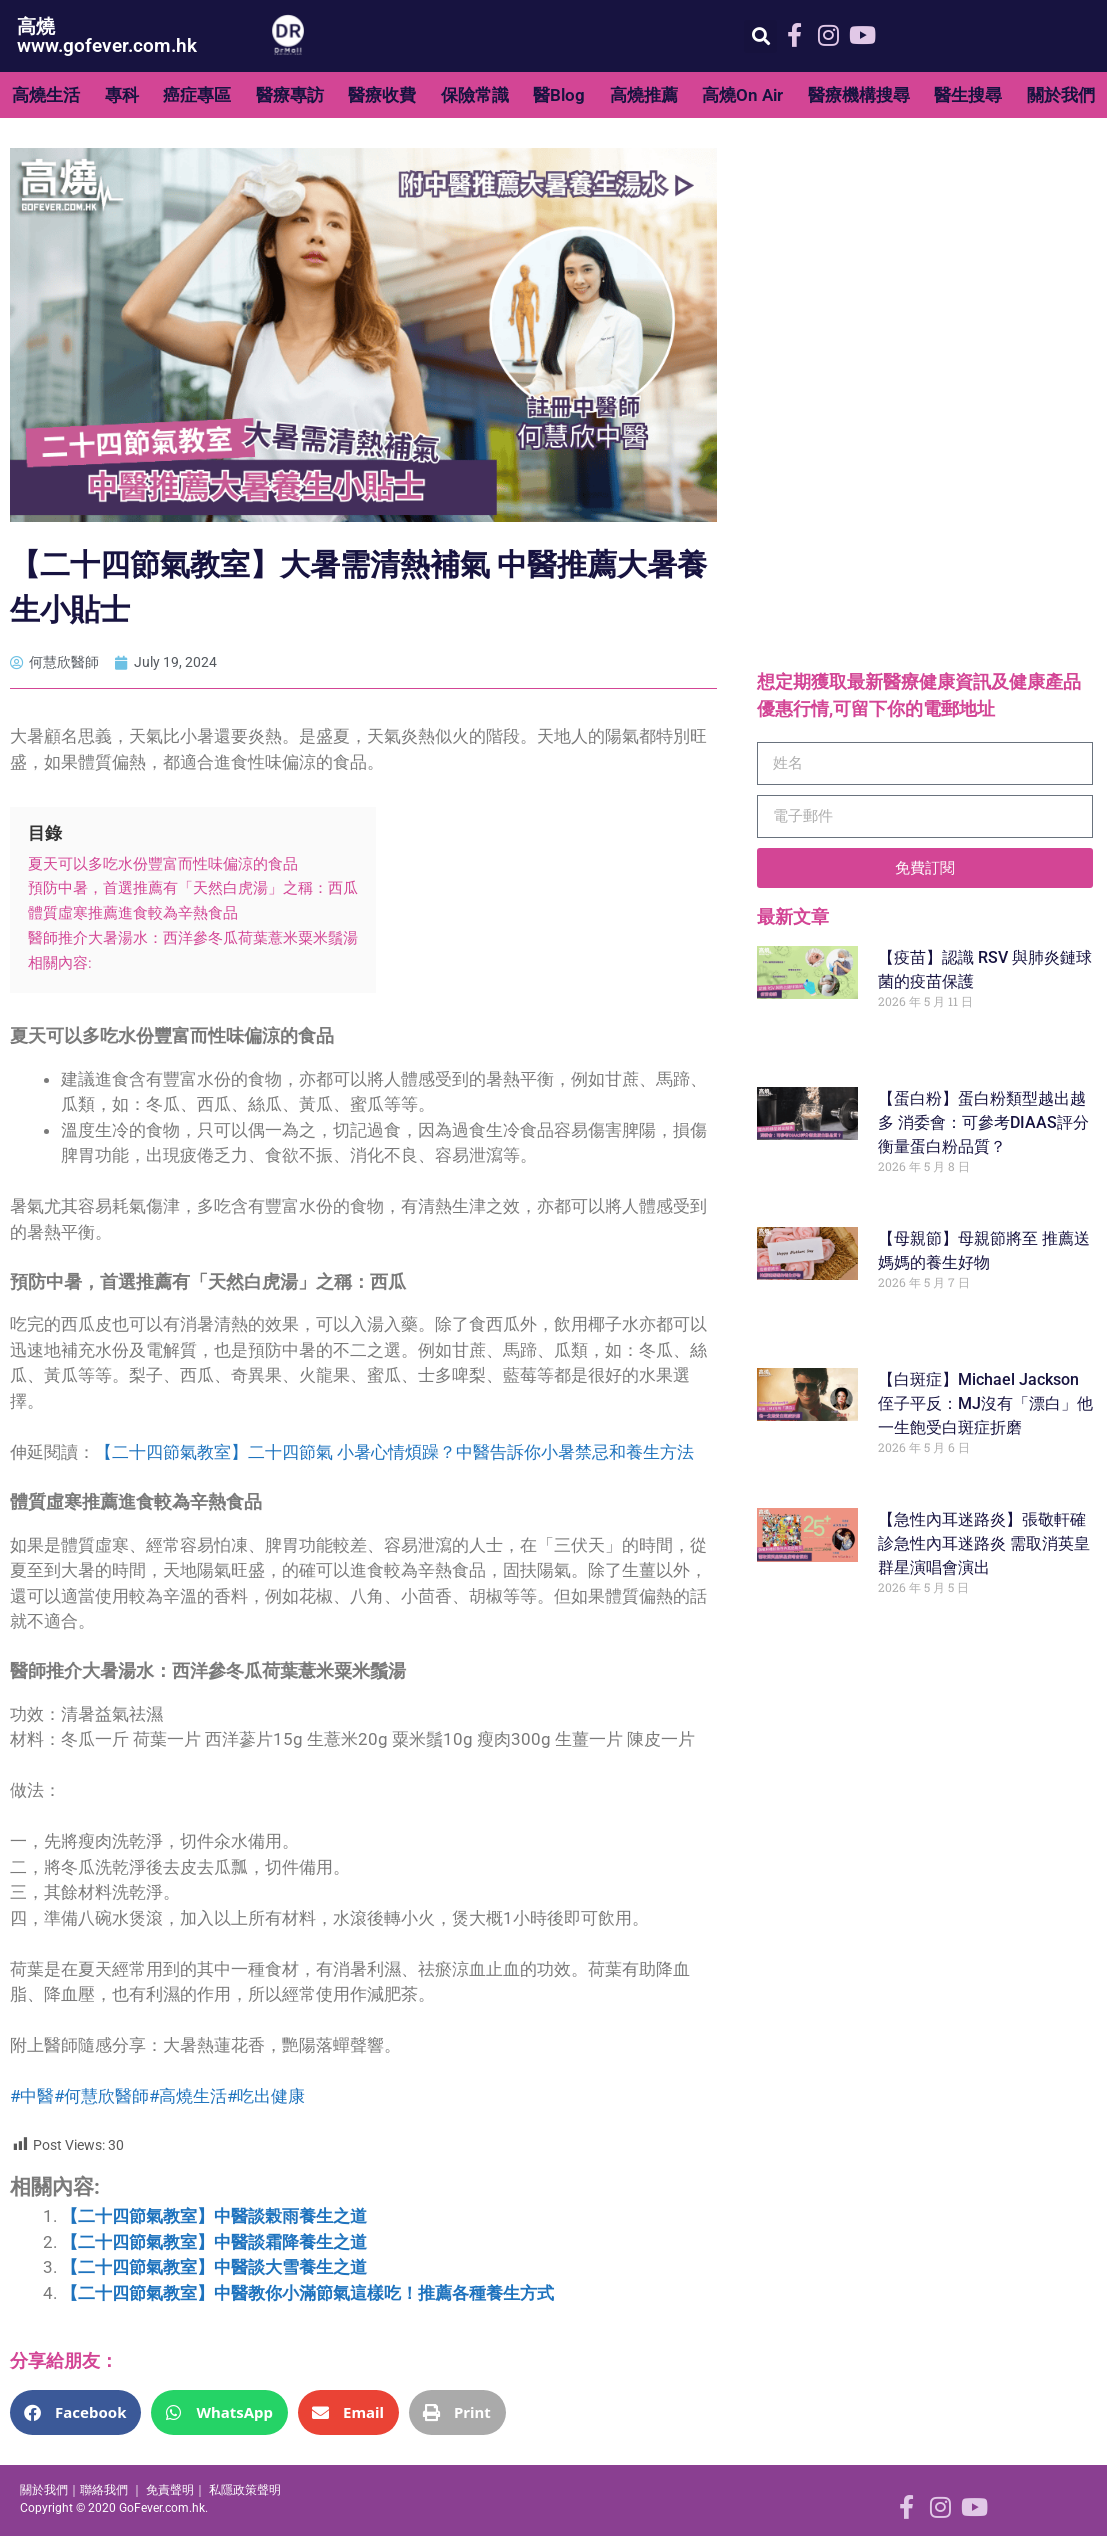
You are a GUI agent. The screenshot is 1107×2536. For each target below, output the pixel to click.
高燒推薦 (644, 95)
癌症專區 (197, 95)
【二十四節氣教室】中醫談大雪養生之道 (214, 2267)
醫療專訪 (290, 95)
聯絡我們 (104, 2490)
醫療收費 (382, 95)
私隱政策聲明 (245, 2490)
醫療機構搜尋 (859, 95)
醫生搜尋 (968, 95)
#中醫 (32, 2096)
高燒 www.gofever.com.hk (107, 36)
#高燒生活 (188, 2096)
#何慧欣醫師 (101, 2096)
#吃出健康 (266, 2096)
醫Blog (559, 95)
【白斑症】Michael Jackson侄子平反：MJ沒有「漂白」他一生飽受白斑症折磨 (985, 1403)
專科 (122, 95)
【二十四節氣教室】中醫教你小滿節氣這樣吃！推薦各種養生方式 (307, 2293)
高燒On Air (742, 95)
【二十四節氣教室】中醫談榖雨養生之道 (214, 2216)
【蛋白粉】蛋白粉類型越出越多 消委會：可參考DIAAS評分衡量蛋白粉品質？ (983, 1122)
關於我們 (1061, 95)
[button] (760, 36)
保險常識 (475, 95)
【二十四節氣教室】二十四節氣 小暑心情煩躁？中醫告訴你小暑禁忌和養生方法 (394, 1452)
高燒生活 (46, 95)
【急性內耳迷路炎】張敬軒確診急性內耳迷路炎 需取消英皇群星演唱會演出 (984, 1543)
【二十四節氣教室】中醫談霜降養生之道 (214, 2242)
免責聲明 (170, 2490)
